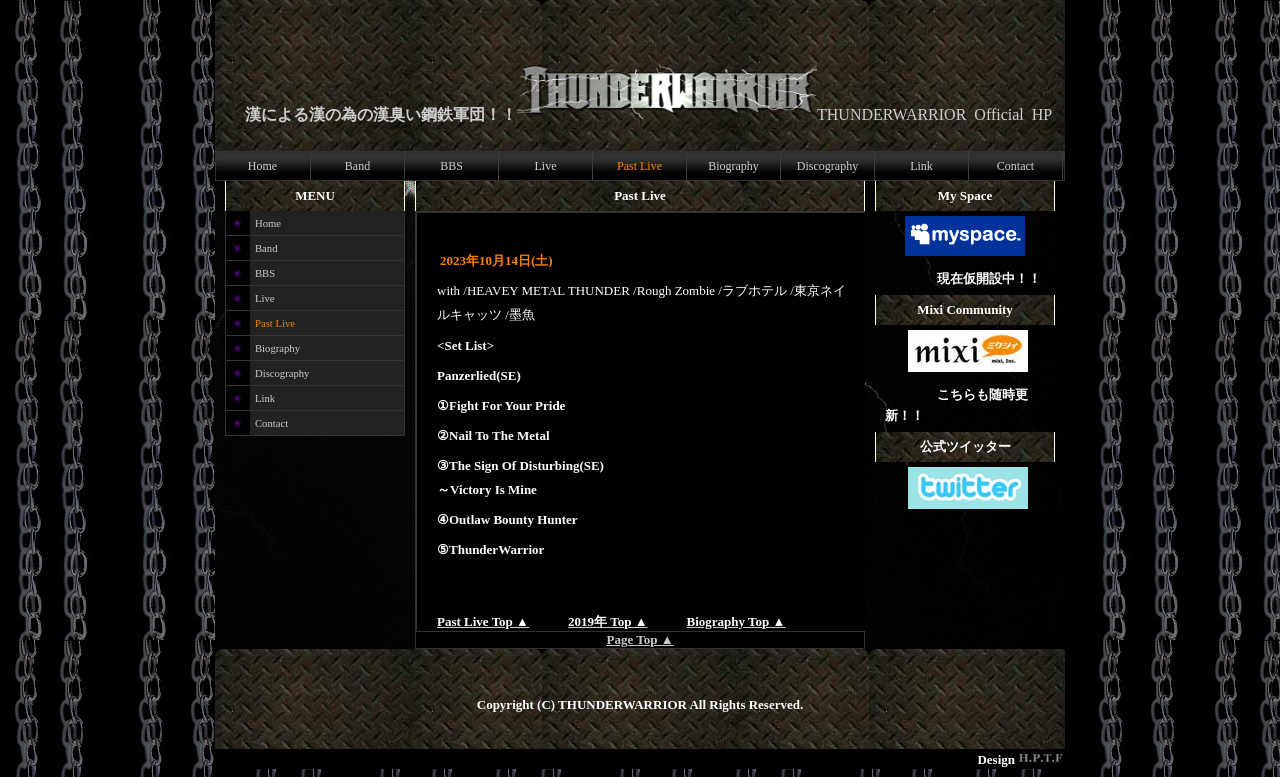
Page (621, 639)
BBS (451, 166)
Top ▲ (654, 639)
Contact (1015, 166)
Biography (733, 166)
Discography (827, 166)
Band (357, 166)
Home (262, 166)
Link (921, 166)
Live (546, 166)
